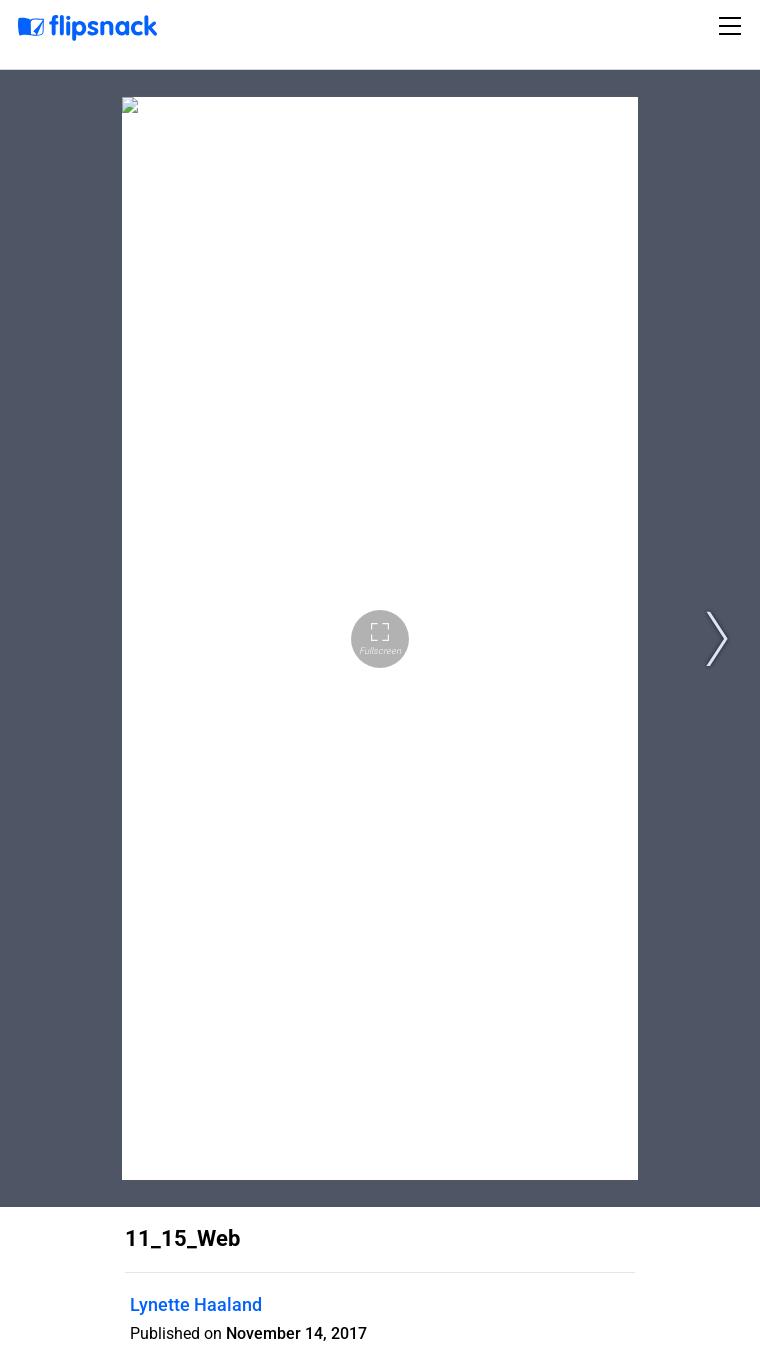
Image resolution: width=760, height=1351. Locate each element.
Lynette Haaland (196, 1304)
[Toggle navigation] (733, 26)
